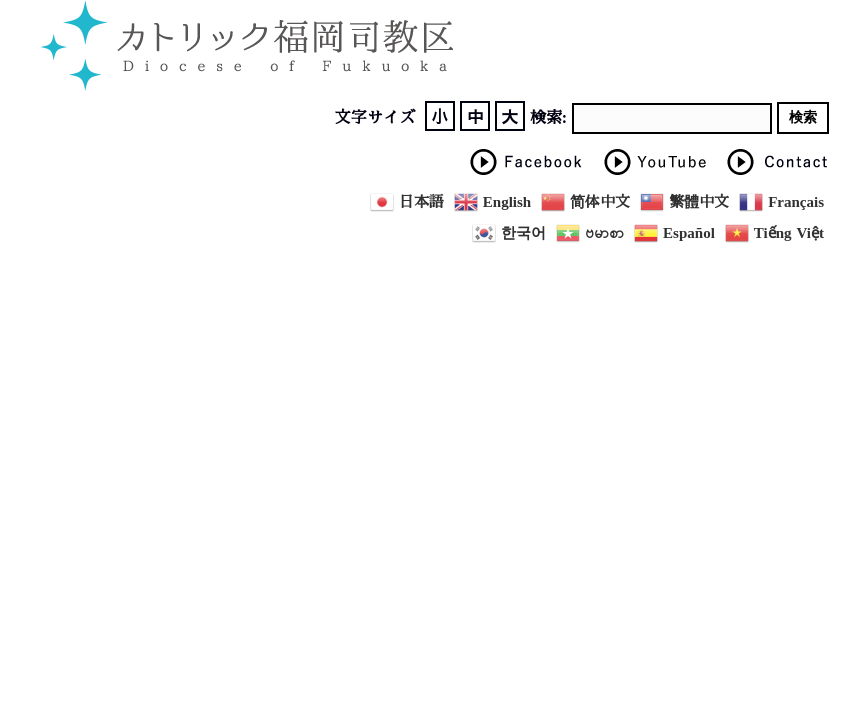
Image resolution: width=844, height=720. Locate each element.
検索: (548, 118)
